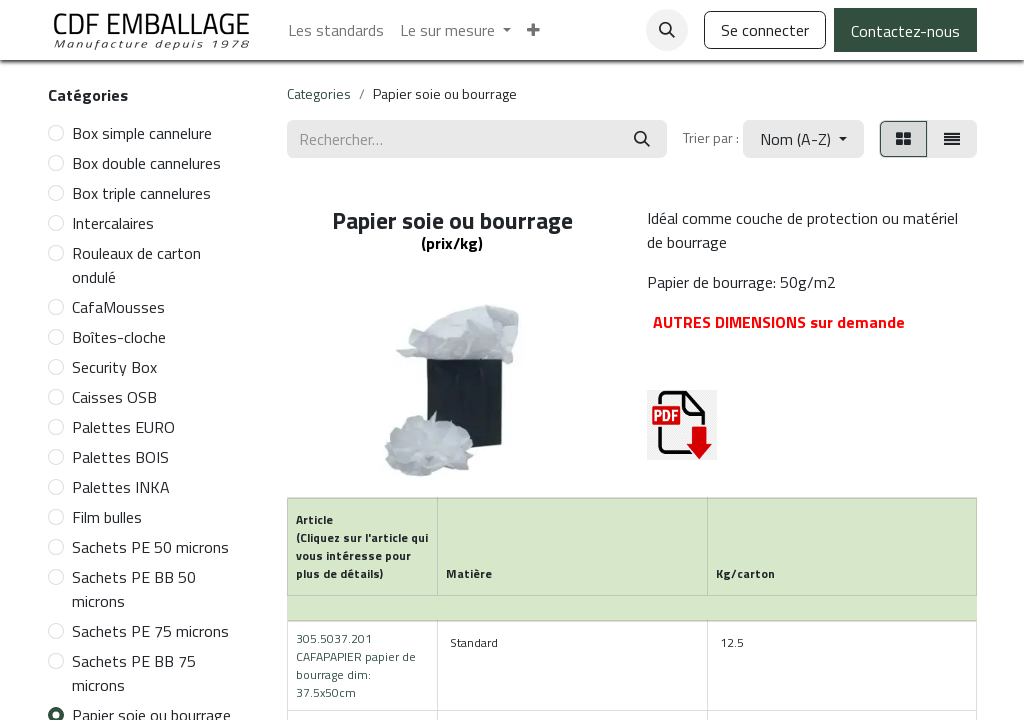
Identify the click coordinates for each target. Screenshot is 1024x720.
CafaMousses (118, 307)
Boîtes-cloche (119, 337)
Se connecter (765, 30)
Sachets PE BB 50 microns (134, 589)
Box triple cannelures (141, 193)
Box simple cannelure (142, 133)
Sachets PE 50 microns (150, 547)
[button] (667, 30)
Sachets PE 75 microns (150, 631)
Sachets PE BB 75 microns (134, 673)
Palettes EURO (123, 427)
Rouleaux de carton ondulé (136, 265)
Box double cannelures (146, 163)
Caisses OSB (114, 397)
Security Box (114, 367)
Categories (319, 93)
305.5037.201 (356, 665)
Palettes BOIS (120, 457)
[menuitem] (336, 30)
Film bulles (107, 517)
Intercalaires (113, 223)
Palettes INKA (121, 487)
